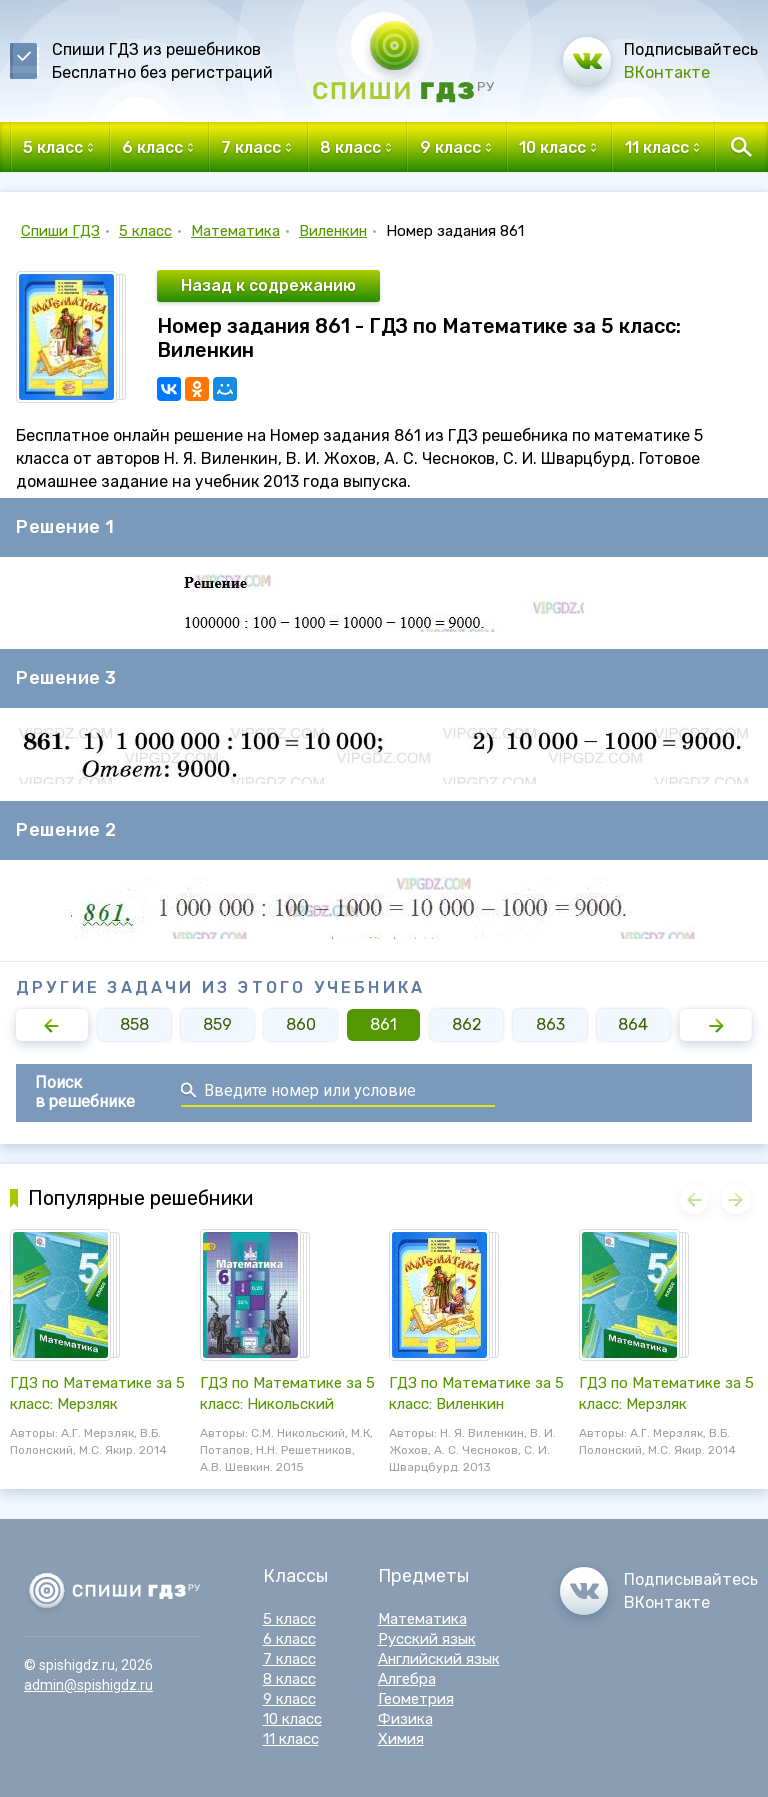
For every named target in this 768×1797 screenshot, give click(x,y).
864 (633, 1024)
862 (467, 1024)
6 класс (289, 1639)
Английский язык (439, 1659)
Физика (405, 1719)
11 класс (291, 1739)
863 (550, 1024)
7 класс (289, 1659)
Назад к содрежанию (268, 285)
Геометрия (416, 1699)
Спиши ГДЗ (60, 231)
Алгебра (407, 1679)
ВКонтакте (667, 72)
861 (383, 1024)
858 (134, 1024)
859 (217, 1024)
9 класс (289, 1699)
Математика (235, 231)
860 (301, 1024)
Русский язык (427, 1639)
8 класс (289, 1679)
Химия (401, 1739)
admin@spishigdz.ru (88, 1685)
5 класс (145, 231)
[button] (52, 1025)
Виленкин (333, 231)
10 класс (292, 1719)
